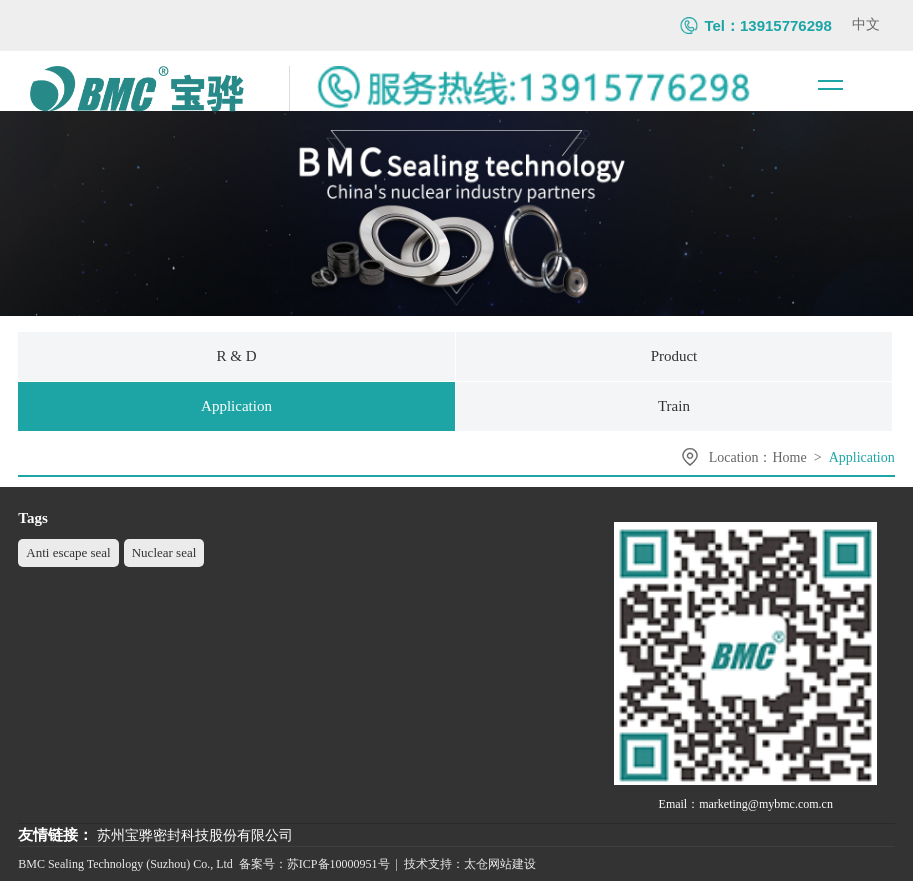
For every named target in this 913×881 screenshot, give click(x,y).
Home (790, 457)
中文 (866, 24)
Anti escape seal (68, 552)
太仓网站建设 (500, 864)
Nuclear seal (164, 552)
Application (862, 457)
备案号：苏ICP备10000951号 (314, 864)
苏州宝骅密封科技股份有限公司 (195, 835)
